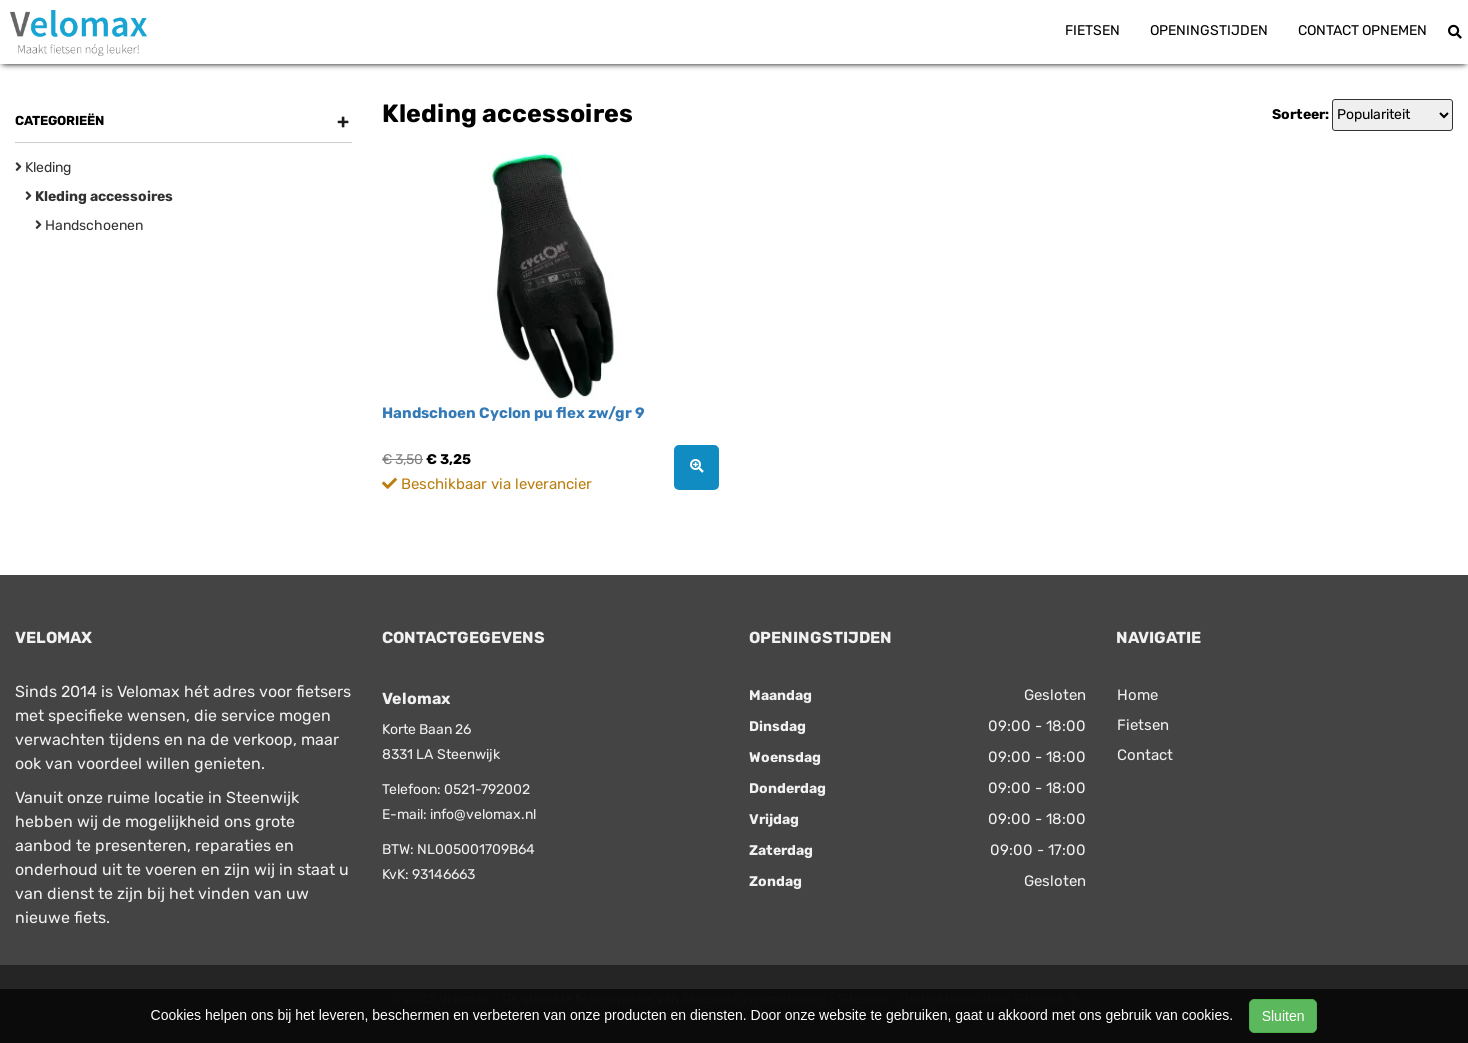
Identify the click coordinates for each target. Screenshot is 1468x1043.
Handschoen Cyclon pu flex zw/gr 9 (513, 413)
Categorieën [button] (182, 121)
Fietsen (1092, 30)
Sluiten (1283, 1016)
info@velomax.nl (483, 814)
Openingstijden (1209, 30)
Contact (1145, 755)
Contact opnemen (1362, 30)
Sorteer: (1300, 114)
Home (1137, 695)
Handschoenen (89, 225)
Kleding (43, 167)
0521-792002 (487, 789)
